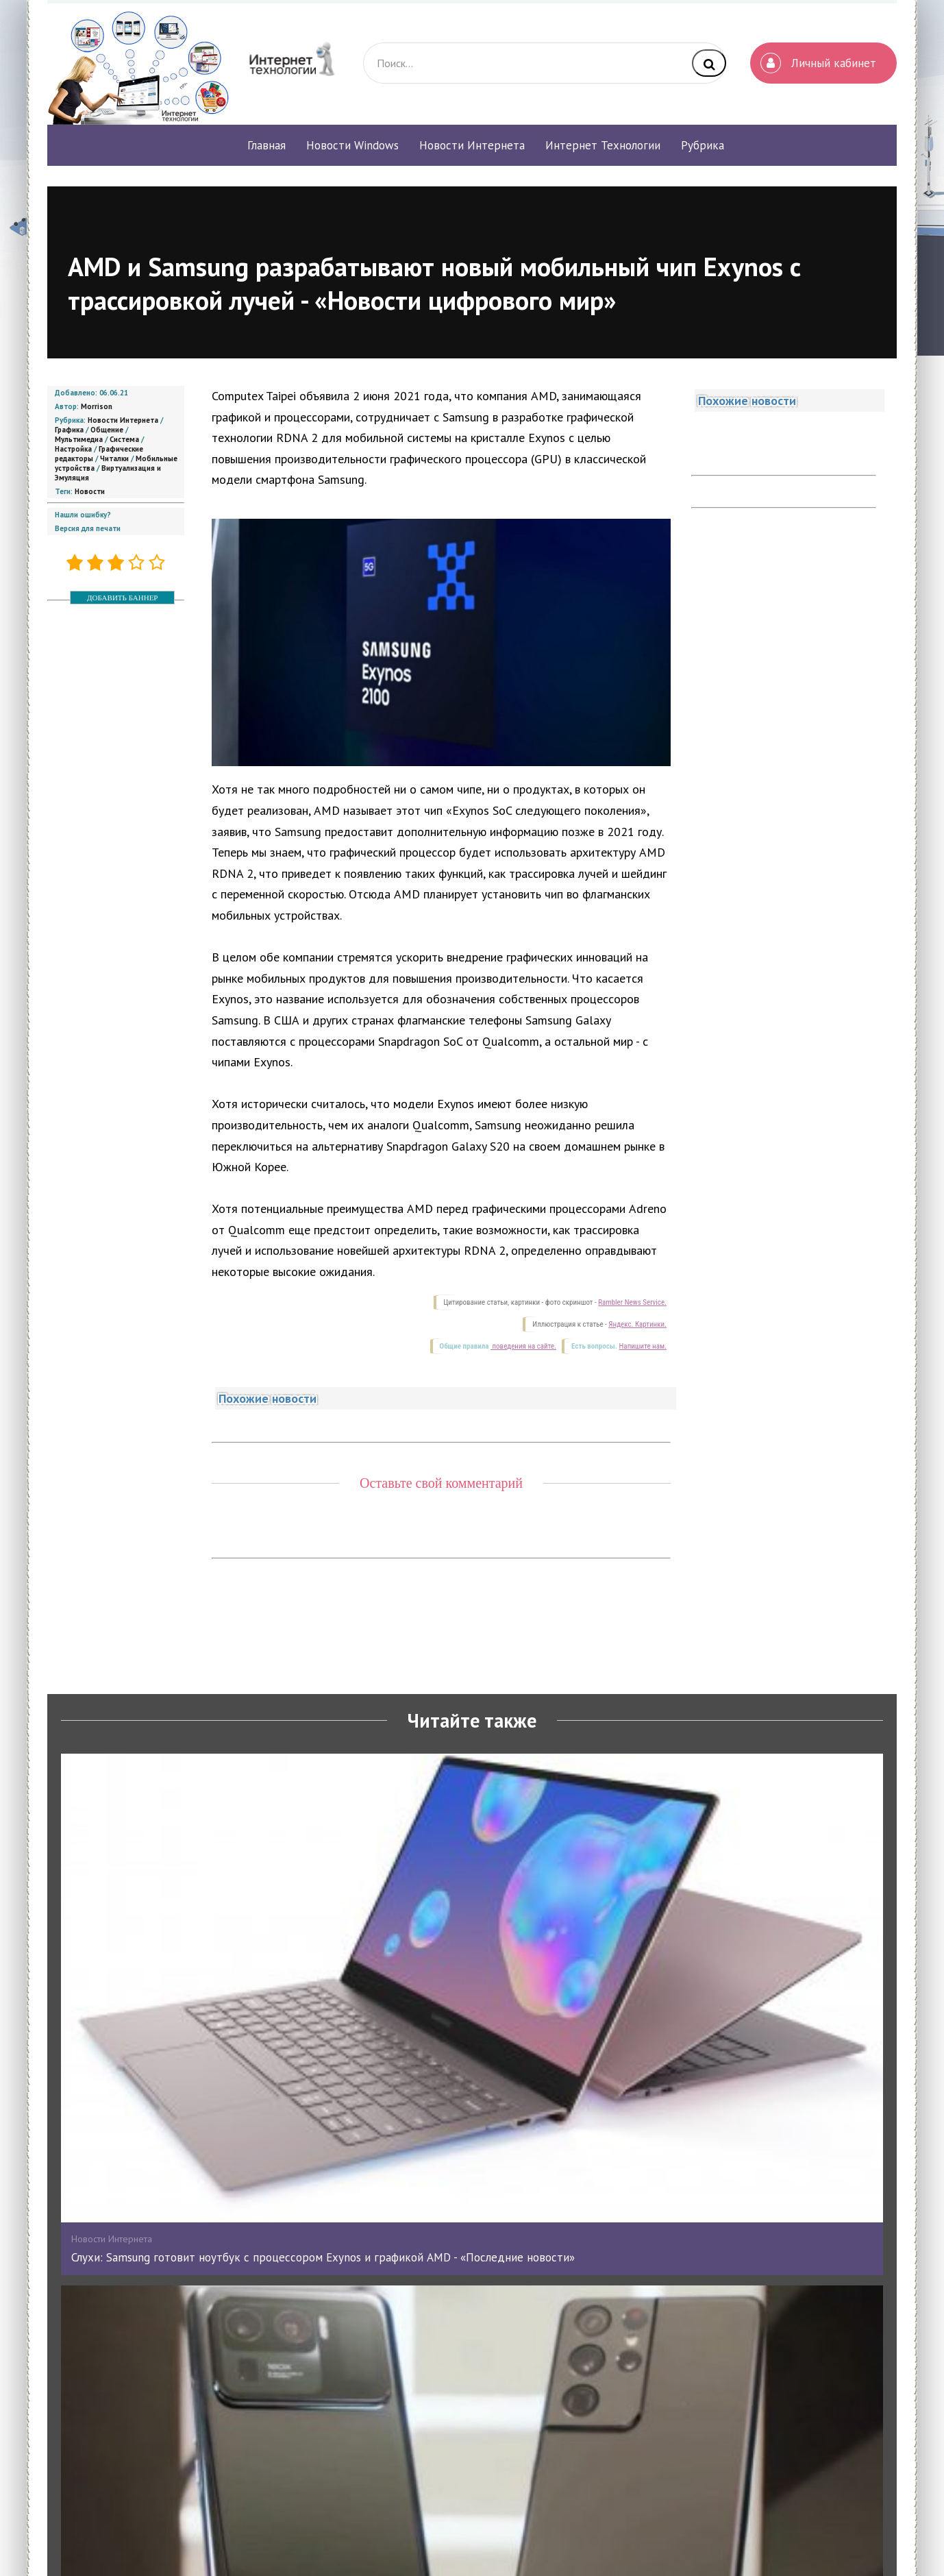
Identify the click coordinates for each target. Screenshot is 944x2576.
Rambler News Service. (632, 1302)
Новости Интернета (123, 420)
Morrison (96, 406)
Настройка (73, 449)
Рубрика (702, 145)
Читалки (114, 458)
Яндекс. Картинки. (637, 1324)
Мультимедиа (79, 439)
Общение (106, 429)
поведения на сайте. (523, 1346)
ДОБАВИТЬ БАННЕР (122, 597)
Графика (69, 429)
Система (124, 439)
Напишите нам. (643, 1346)
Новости (90, 491)
